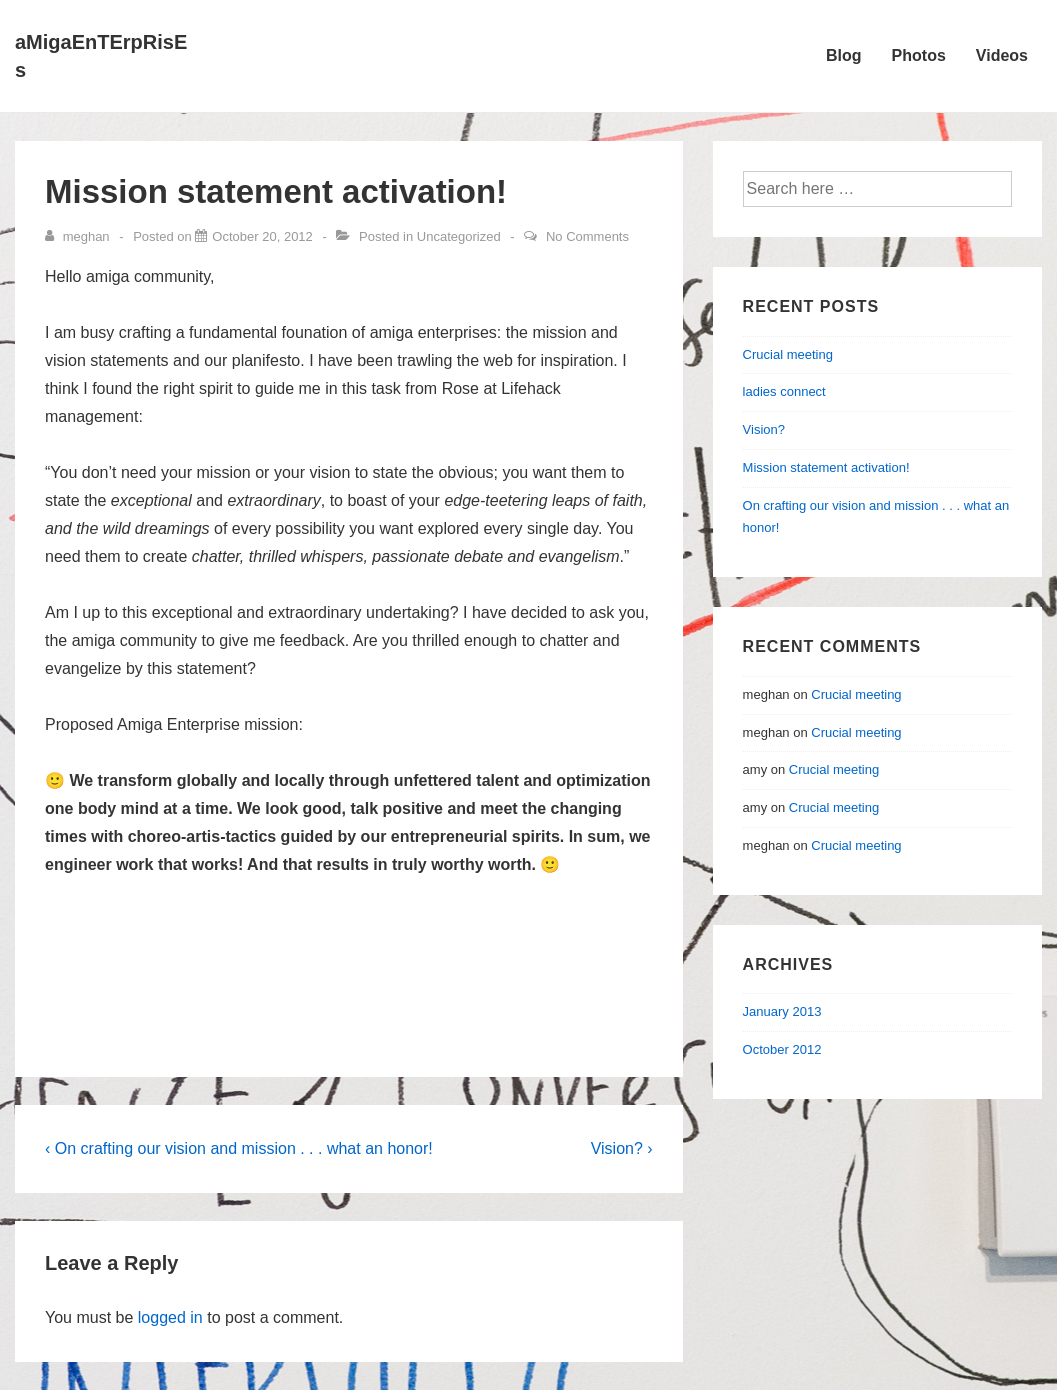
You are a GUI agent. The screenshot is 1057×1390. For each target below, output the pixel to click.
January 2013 (782, 1011)
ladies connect (784, 391)
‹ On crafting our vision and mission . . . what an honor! (239, 1148)
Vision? (764, 429)
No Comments (587, 236)
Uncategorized (459, 236)
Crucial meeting (788, 354)
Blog (844, 55)
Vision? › (622, 1148)
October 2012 (782, 1049)
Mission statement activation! (826, 467)
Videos (1002, 55)
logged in (170, 1317)
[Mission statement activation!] (262, 236)
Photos (919, 55)
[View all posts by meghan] (79, 236)
